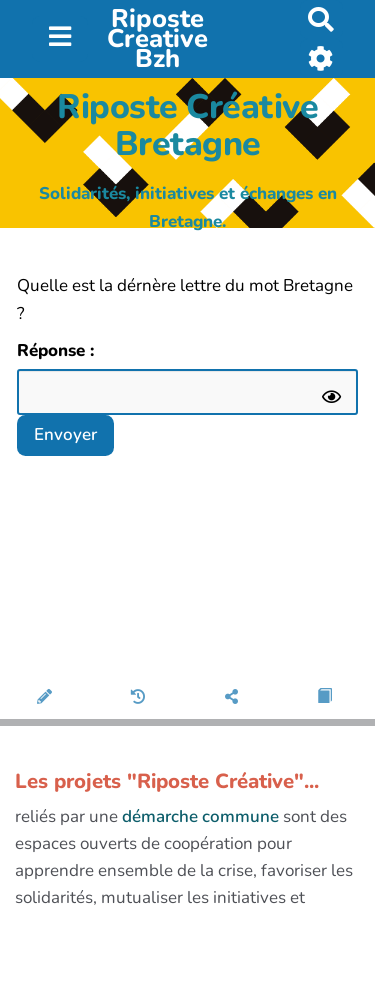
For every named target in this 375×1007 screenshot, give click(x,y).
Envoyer (65, 434)
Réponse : (58, 350)
